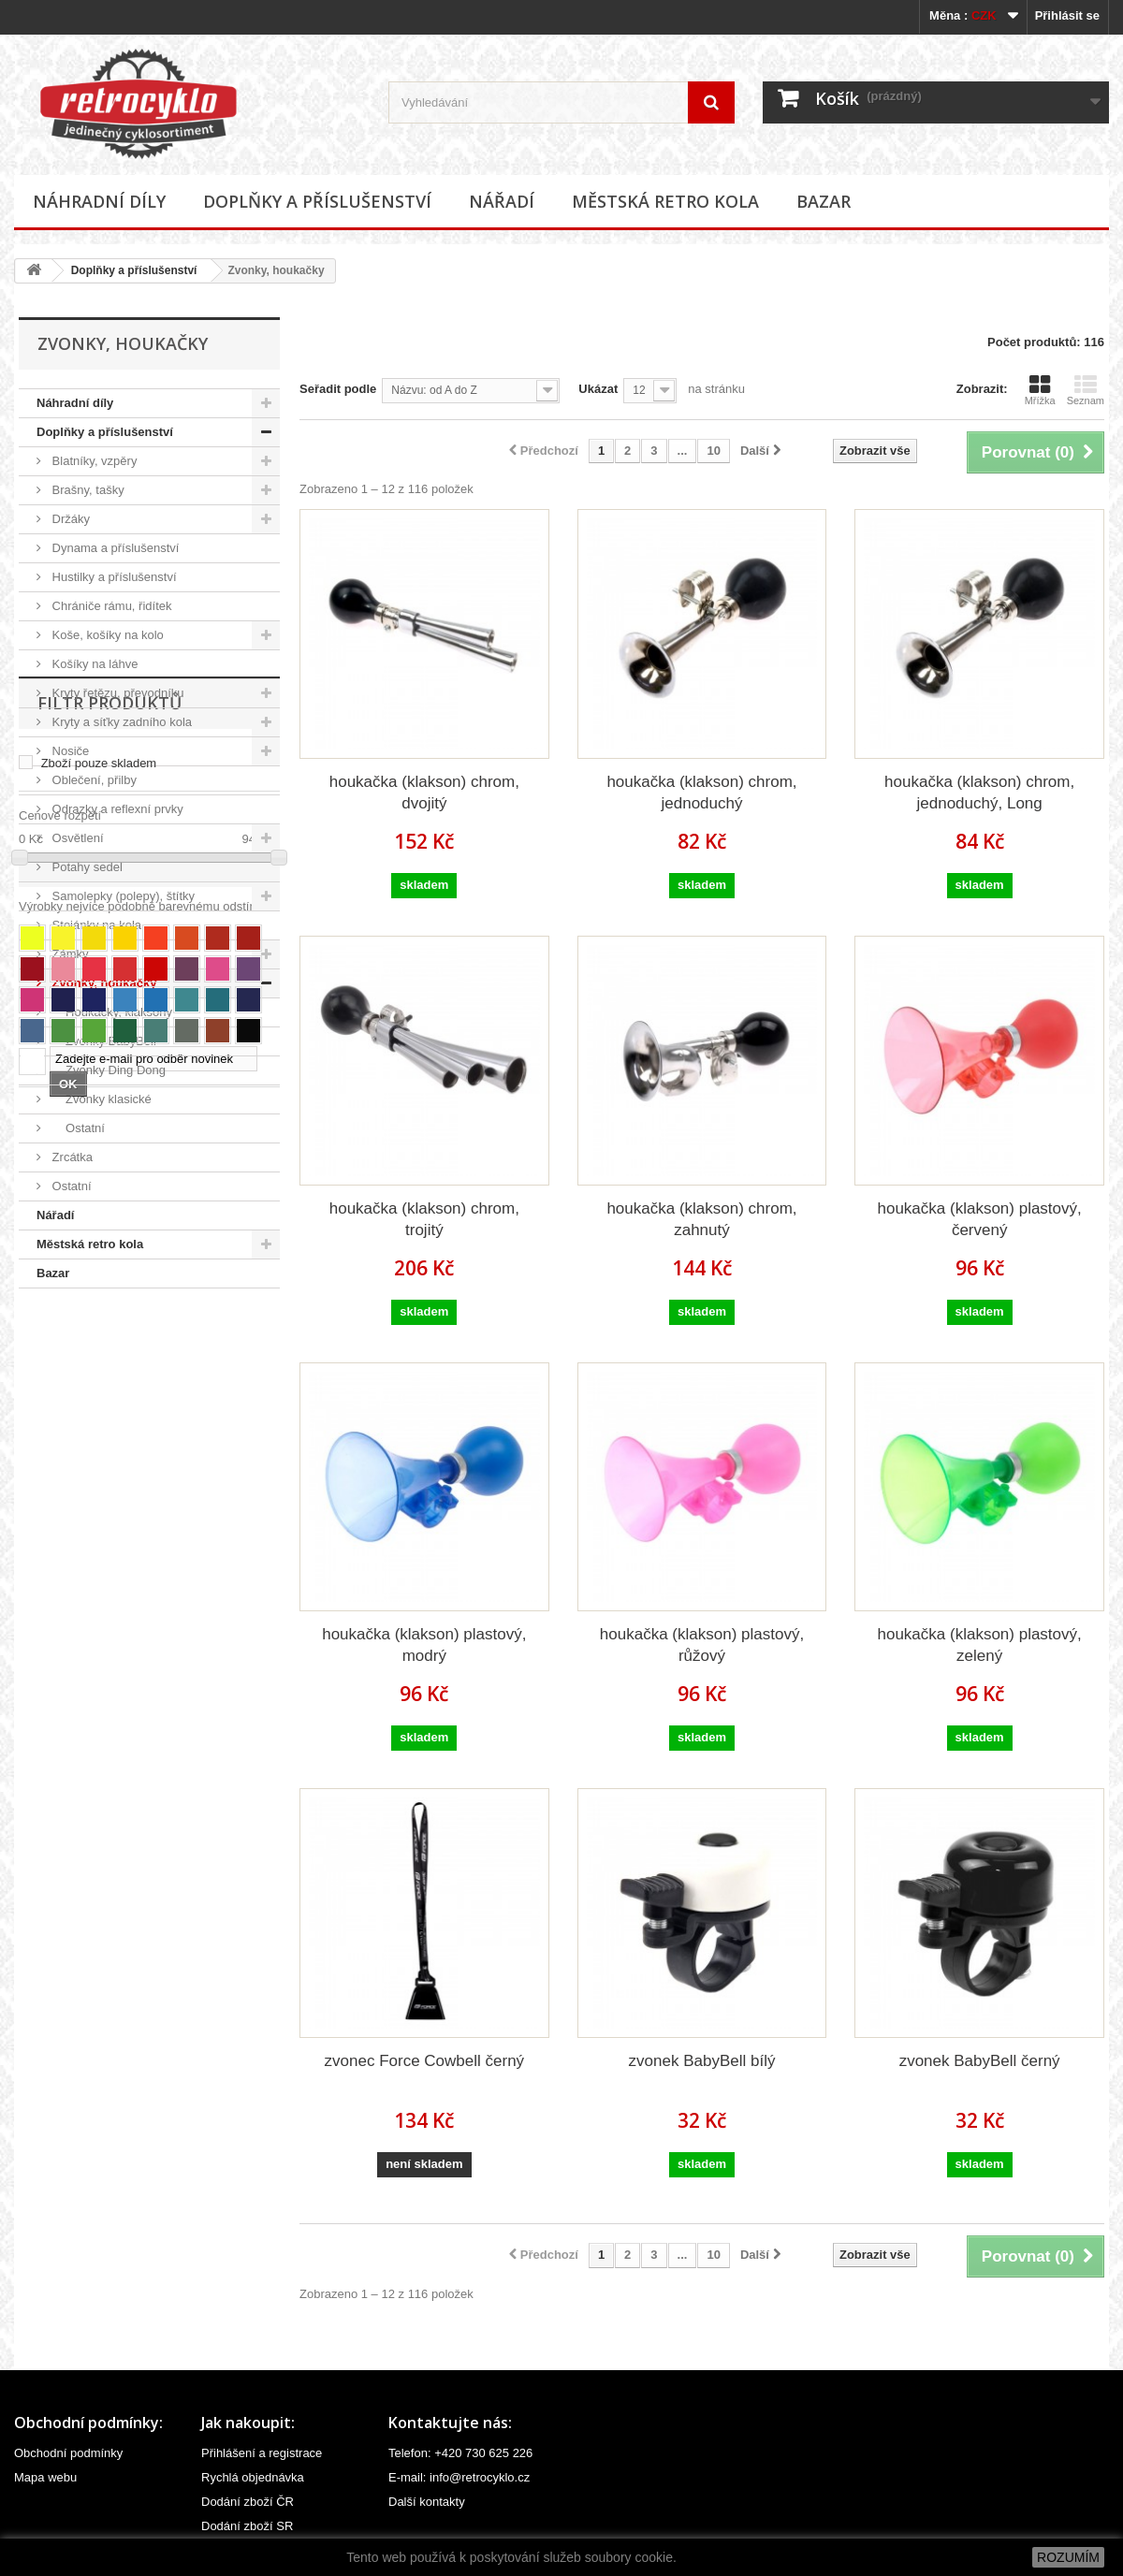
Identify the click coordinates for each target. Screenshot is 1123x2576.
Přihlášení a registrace (261, 2453)
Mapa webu (45, 2477)
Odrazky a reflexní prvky (116, 809)
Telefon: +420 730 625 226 (460, 2453)
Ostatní (77, 1128)
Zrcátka (71, 1157)
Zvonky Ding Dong (107, 1070)
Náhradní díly (99, 201)
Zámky (69, 954)
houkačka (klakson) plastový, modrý (424, 1645)
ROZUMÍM (1068, 2557)
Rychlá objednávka (252, 2477)
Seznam (1085, 390)
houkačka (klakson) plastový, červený (980, 1219)
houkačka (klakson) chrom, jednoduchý (701, 792)
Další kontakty (426, 2502)
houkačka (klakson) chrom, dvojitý (424, 792)
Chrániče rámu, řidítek (110, 606)
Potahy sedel (86, 867)
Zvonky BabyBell (102, 1041)
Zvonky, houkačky (102, 983)
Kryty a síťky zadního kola (120, 722)
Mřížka (1040, 390)
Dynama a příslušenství (114, 548)
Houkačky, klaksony (110, 1012)
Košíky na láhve (93, 664)
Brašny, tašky (86, 490)
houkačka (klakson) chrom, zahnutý (701, 1219)
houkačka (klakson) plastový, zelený (980, 1645)
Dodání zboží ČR (247, 2502)
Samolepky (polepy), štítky (122, 896)
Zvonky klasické (100, 1099)
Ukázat (598, 389)
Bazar (823, 201)
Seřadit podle (337, 389)
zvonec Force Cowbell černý (425, 2061)
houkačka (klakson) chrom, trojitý (424, 1219)
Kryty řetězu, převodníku (116, 693)
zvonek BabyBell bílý (702, 2061)
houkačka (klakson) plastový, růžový (702, 1645)
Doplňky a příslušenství (317, 201)
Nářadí (501, 201)
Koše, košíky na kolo (106, 635)
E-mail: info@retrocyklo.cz (459, 2477)
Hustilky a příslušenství (113, 577)
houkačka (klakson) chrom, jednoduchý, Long (979, 792)
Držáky (69, 519)
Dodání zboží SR (247, 2526)
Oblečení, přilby (93, 780)
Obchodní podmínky (68, 2453)
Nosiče (69, 751)
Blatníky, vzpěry (93, 461)
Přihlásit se (1067, 15)
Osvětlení (76, 838)
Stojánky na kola (95, 925)
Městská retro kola (665, 201)
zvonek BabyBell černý (979, 2061)
